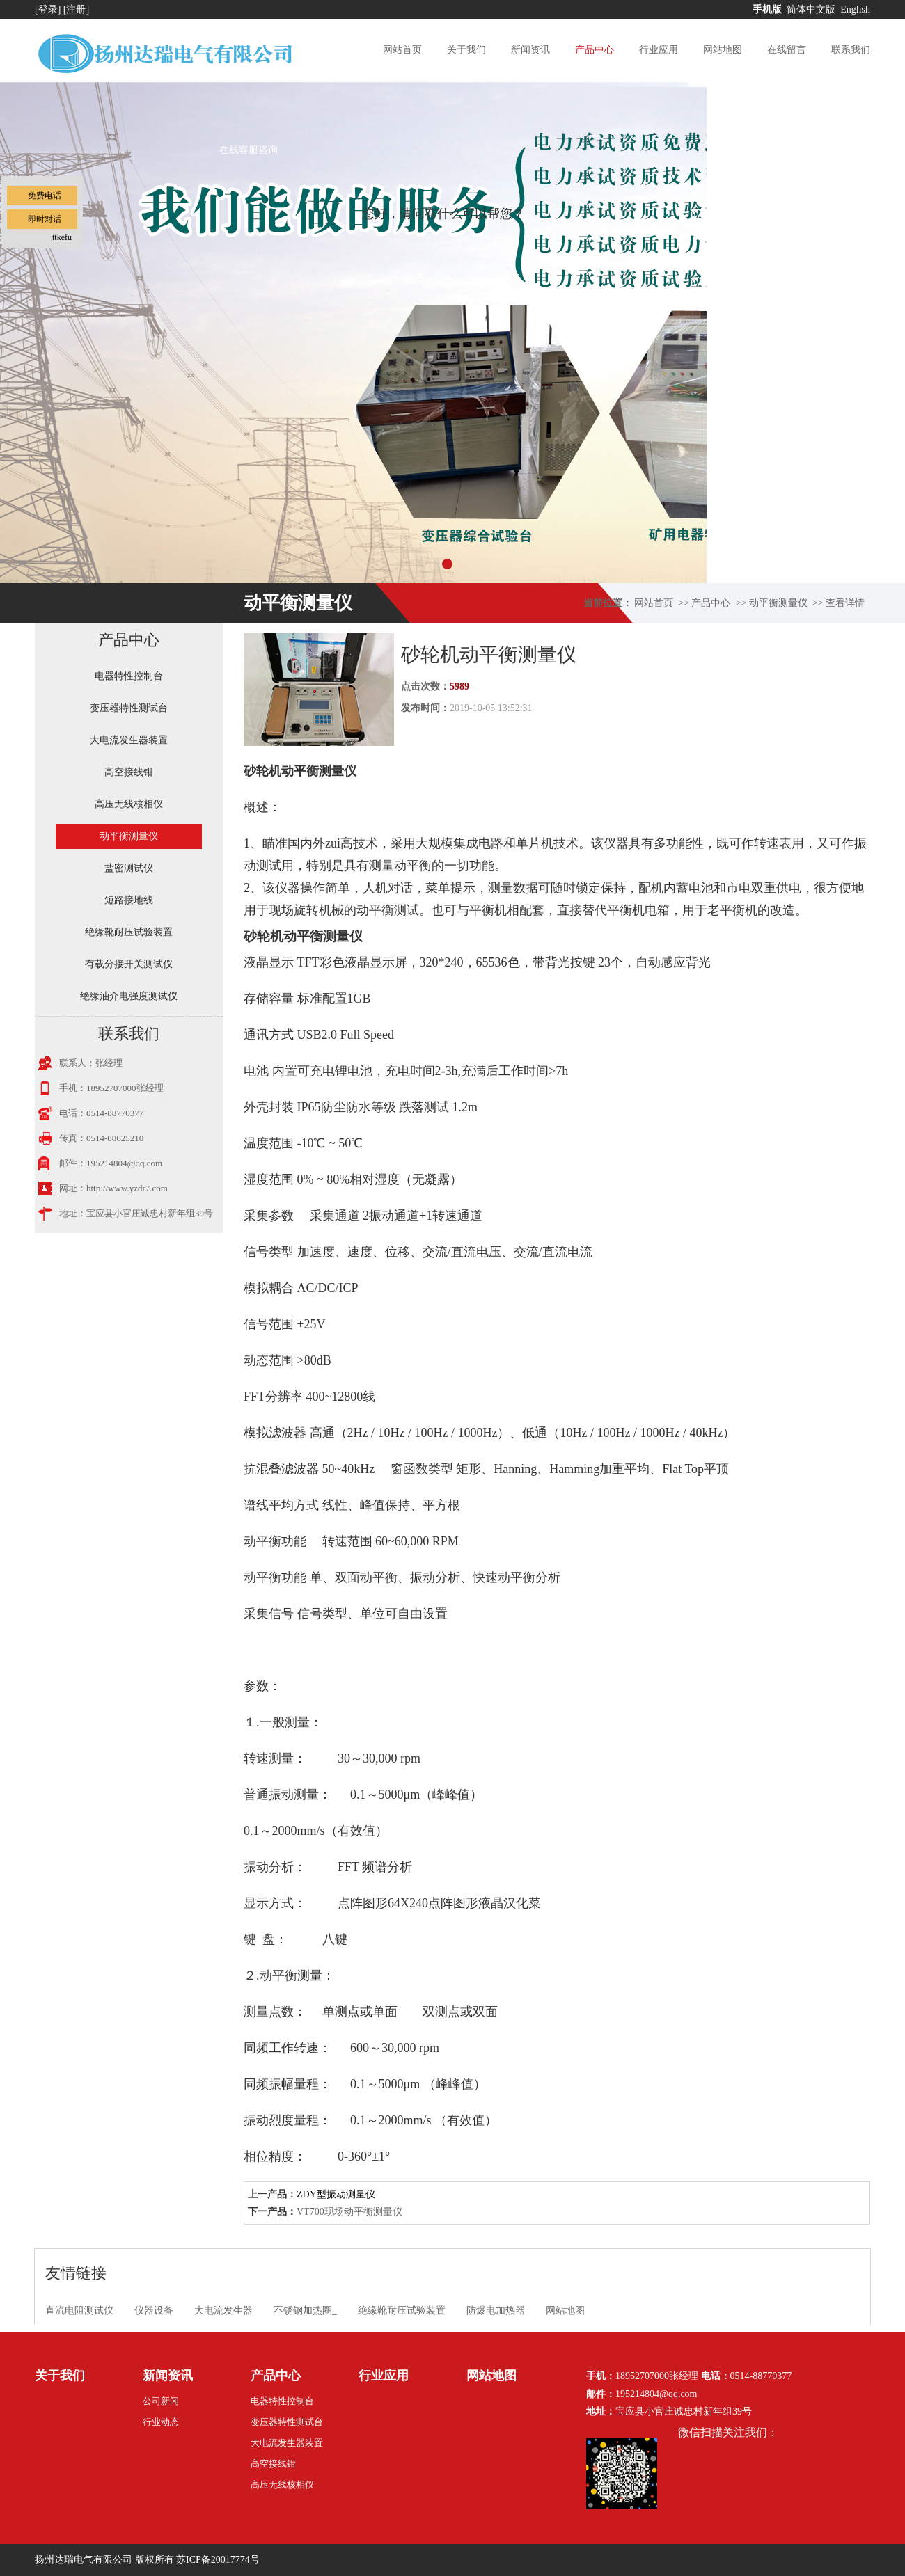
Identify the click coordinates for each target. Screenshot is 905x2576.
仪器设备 (153, 2310)
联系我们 (850, 50)
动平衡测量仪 (778, 603)
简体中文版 (812, 9)
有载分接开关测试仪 (129, 964)
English (855, 9)
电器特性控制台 (129, 676)
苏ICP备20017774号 (218, 2559)
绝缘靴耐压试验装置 (129, 932)
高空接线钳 (128, 772)
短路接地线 (128, 900)
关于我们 (466, 50)
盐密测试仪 (128, 868)
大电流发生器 (223, 2310)
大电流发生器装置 (129, 740)
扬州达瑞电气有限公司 (83, 2559)
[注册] (77, 9)
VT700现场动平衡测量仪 (349, 2212)
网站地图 (722, 50)
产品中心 (594, 50)
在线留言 (786, 50)
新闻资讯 (530, 50)
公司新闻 (161, 2401)
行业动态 (161, 2422)
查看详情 (845, 603)
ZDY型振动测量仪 (336, 2194)
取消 (413, 279)
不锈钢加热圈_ (305, 2310)
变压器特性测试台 (129, 708)
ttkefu (62, 237)
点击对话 (498, 279)
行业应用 (658, 50)
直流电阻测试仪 (79, 2310)
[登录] (49, 9)
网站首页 (402, 50)
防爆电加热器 (495, 2310)
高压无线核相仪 (129, 804)
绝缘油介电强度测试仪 (129, 996)
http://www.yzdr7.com (127, 1188)
